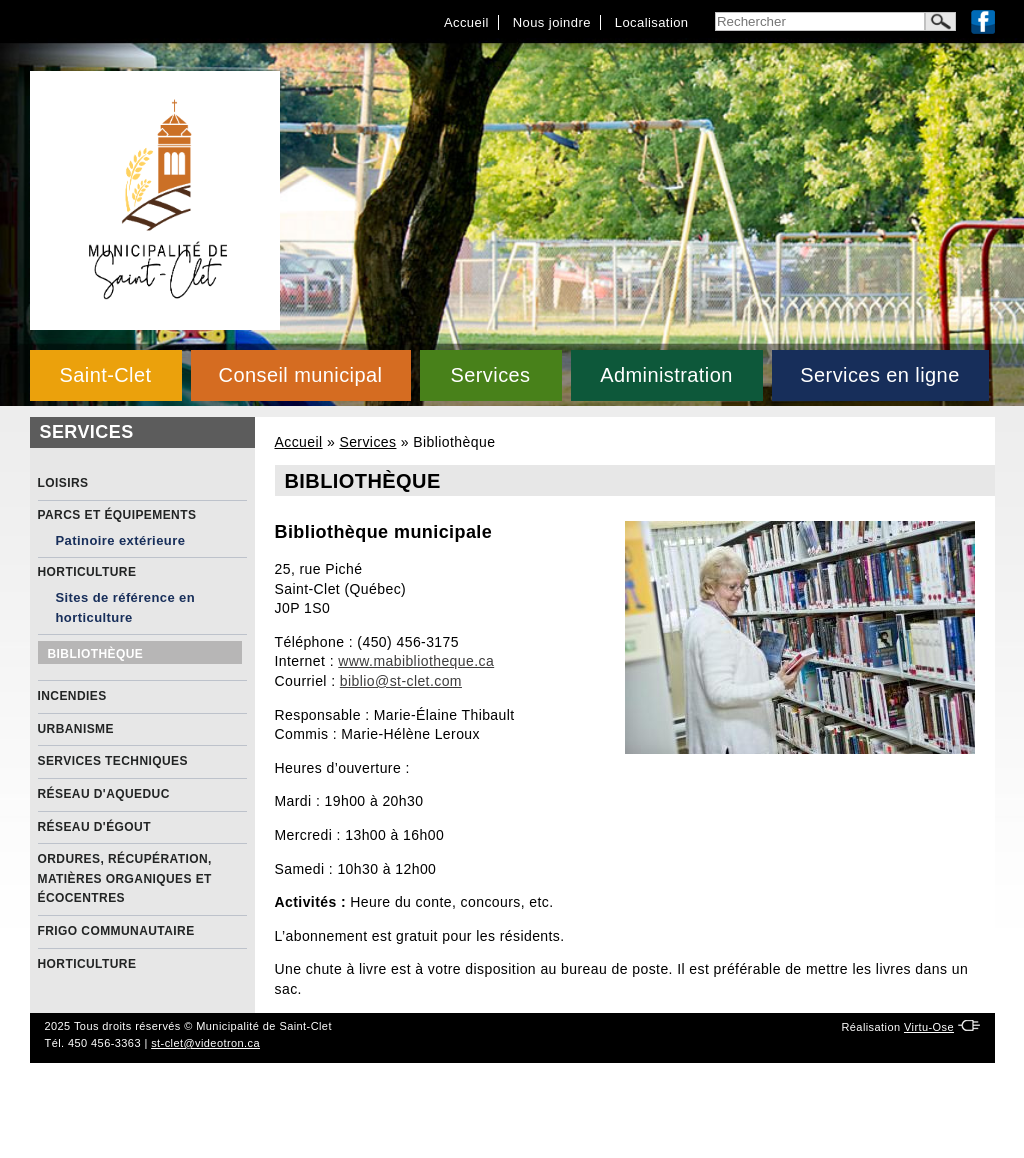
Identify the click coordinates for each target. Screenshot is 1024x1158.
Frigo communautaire (116, 931)
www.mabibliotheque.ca (416, 661)
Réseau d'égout (94, 827)
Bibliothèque (96, 654)
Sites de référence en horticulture (126, 607)
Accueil (466, 22)
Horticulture (87, 572)
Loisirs (63, 483)
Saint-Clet (105, 375)
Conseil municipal (301, 375)
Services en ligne (879, 375)
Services (490, 375)
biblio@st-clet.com (401, 681)
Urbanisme (76, 729)
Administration (666, 375)
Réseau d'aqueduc (104, 794)
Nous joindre (552, 22)
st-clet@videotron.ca (205, 1043)
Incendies (72, 696)
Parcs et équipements (117, 515)
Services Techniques (113, 761)
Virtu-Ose (929, 1027)
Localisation (652, 22)
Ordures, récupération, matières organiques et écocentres (125, 878)
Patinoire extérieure (121, 540)
